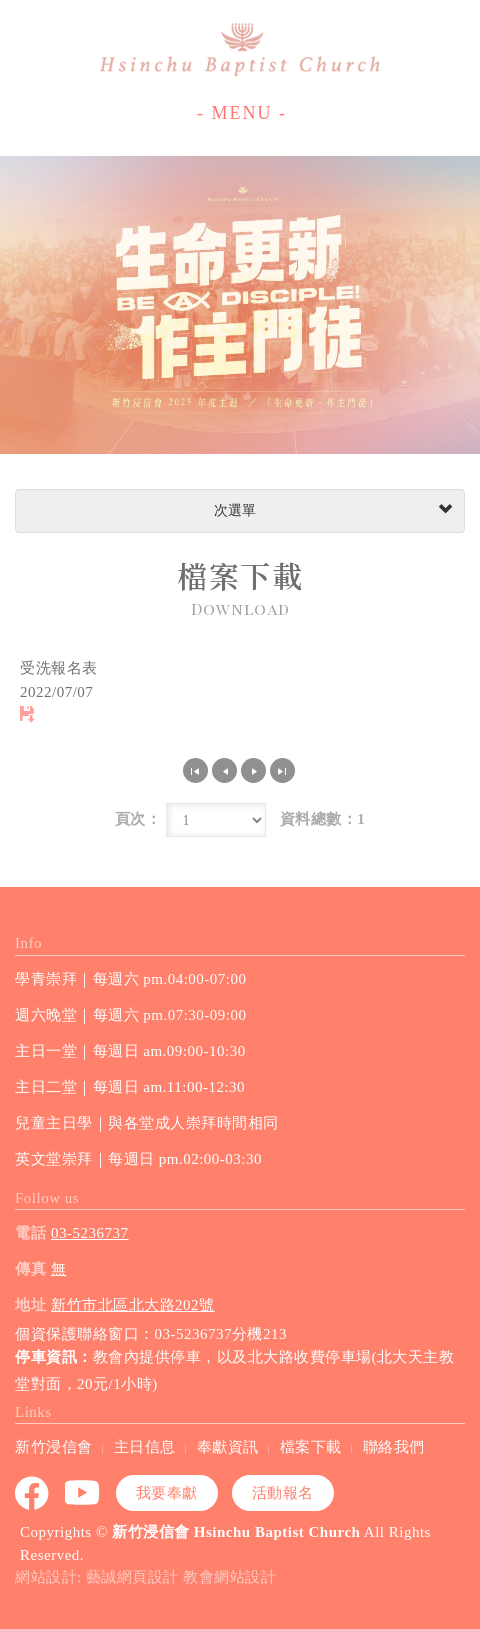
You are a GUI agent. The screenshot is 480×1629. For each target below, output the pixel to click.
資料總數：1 (323, 819)
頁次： (138, 819)
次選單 (331, 511)
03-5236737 (90, 1233)
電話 (30, 1233)
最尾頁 (282, 770)
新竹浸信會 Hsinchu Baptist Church (240, 50)
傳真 (30, 1269)
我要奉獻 (167, 1493)
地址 (30, 1305)
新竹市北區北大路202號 (133, 1305)
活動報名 (283, 1493)
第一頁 (195, 770)
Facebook (33, 1493)
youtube (83, 1493)
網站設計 (46, 1577)
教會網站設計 (229, 1577)
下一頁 (253, 770)
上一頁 (224, 770)
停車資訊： (54, 1357)
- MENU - (242, 113)
